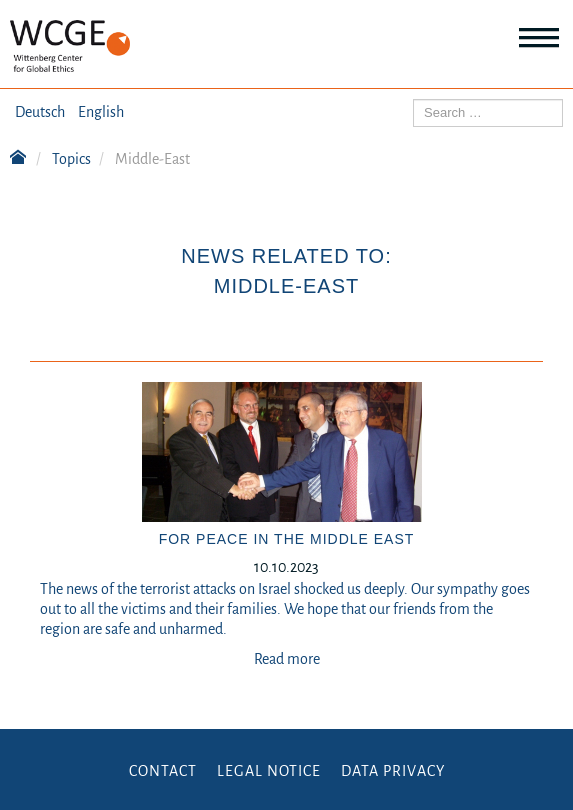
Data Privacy (393, 771)
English (101, 112)
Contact (163, 771)
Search (413, 99)
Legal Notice (269, 771)
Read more (287, 659)
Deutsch (40, 112)
